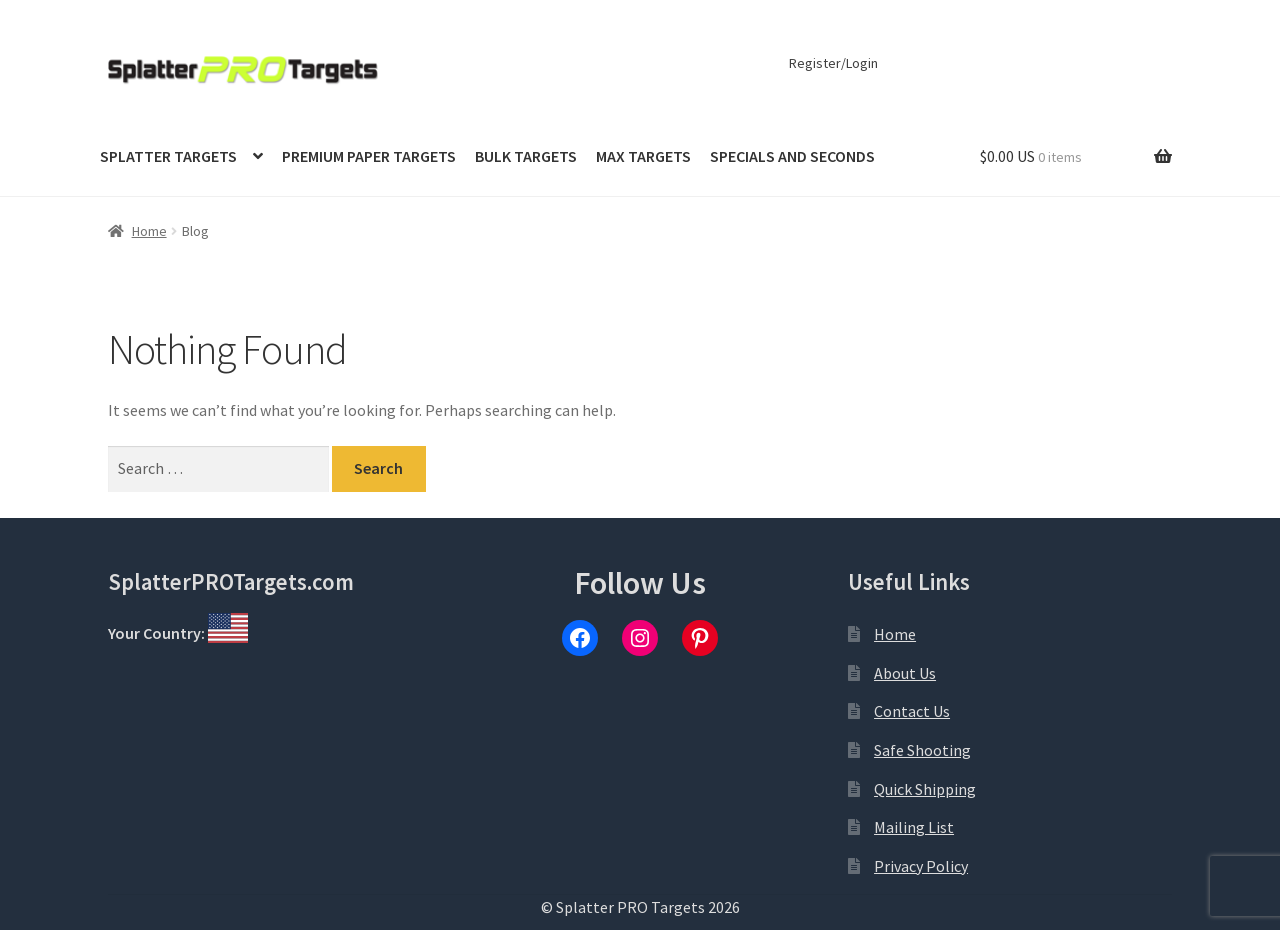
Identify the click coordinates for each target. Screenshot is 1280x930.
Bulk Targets (526, 156)
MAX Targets (643, 156)
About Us (905, 673)
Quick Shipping (925, 789)
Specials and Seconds (792, 156)
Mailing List (914, 827)
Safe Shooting (922, 750)
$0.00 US (1031, 156)
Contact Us (912, 711)
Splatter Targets (168, 156)
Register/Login (833, 63)
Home (149, 231)
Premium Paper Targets (369, 156)
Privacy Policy (921, 866)
